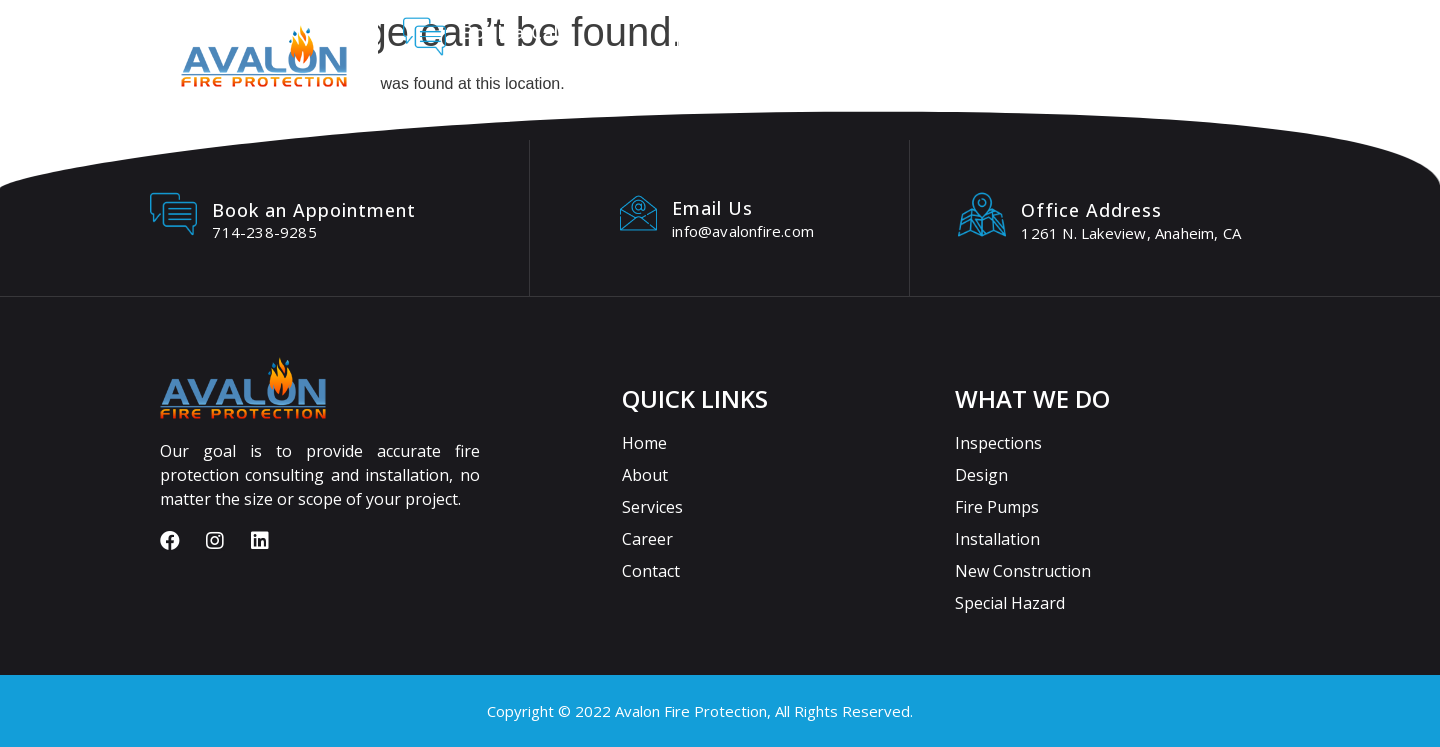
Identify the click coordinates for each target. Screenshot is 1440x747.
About (779, 40)
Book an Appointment (314, 210)
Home (691, 40)
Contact (1095, 40)
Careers (989, 40)
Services (882, 40)
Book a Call (512, 32)
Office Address (1091, 210)
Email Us (712, 208)
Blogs (1195, 40)
